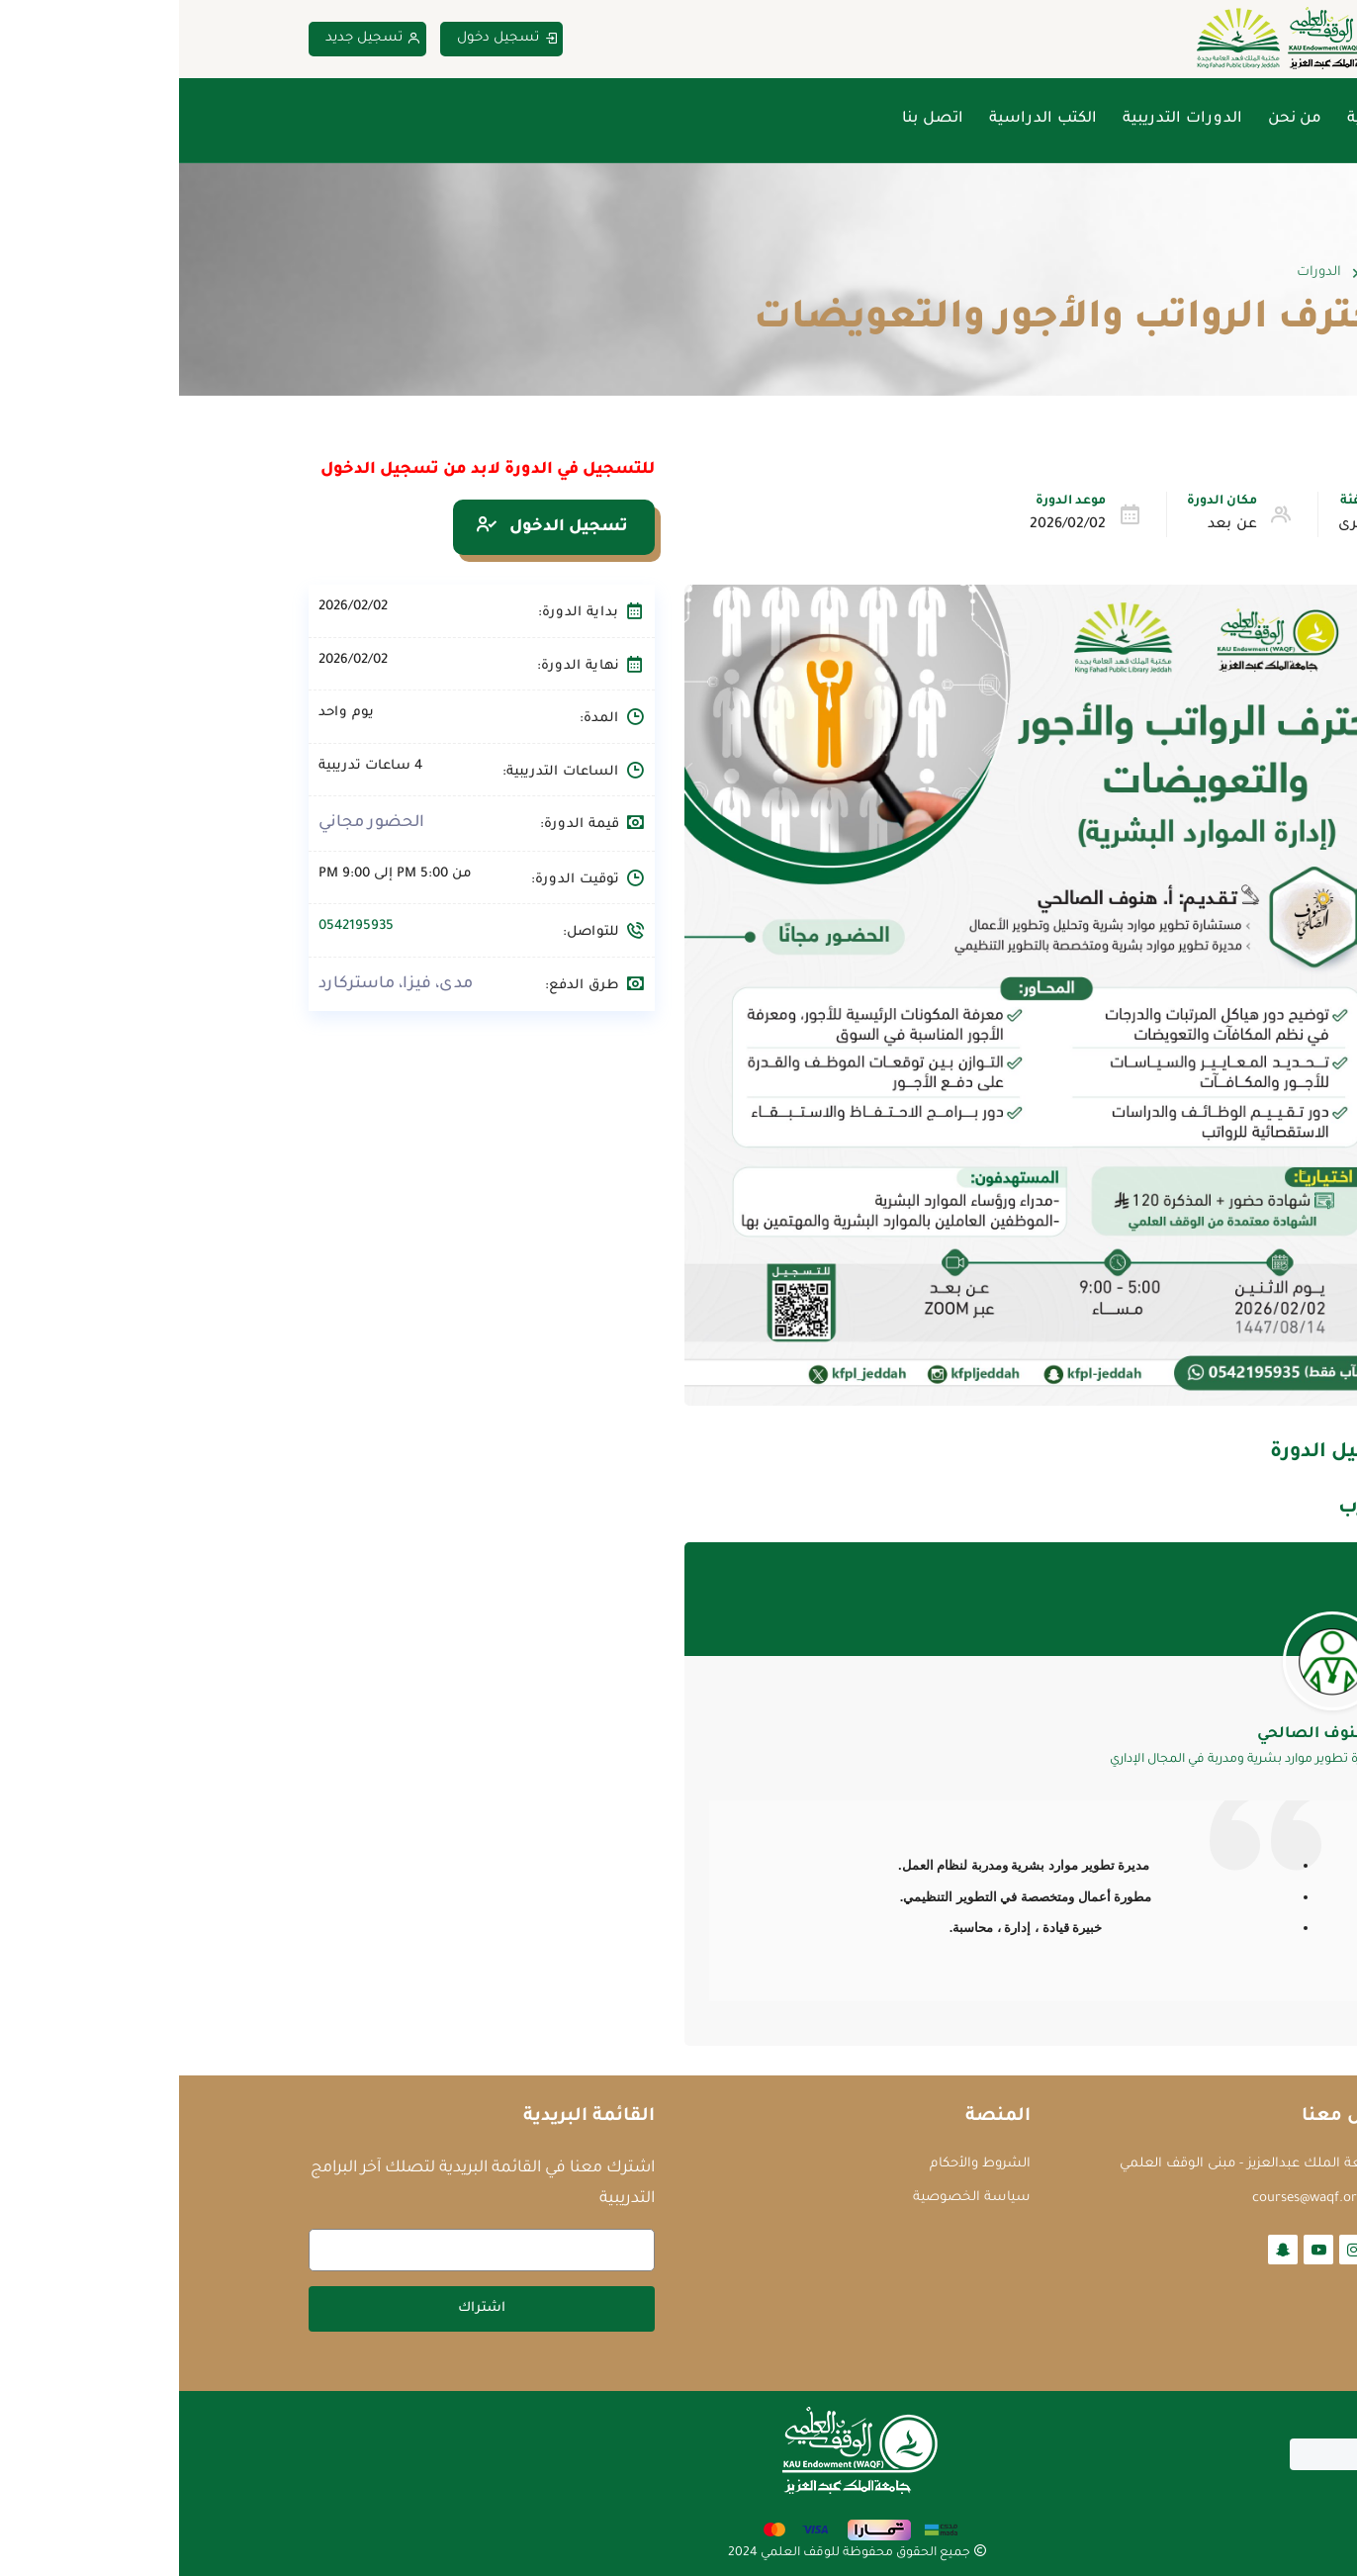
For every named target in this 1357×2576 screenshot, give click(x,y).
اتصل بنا (753, 119)
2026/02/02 (889, 525)
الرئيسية (1197, 119)
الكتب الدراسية (864, 119)
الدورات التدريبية (1003, 119)
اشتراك (302, 2308)
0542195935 (177, 926)
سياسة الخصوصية (793, 2197)
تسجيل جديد (194, 39)
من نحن (1115, 119)
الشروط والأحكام (801, 2164)
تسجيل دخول (328, 39)
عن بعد (1053, 525)
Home (1209, 272)
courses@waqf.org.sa (1138, 2198)
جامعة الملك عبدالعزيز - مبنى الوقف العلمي (1072, 2164)
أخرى (1175, 525)
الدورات (1140, 272)
